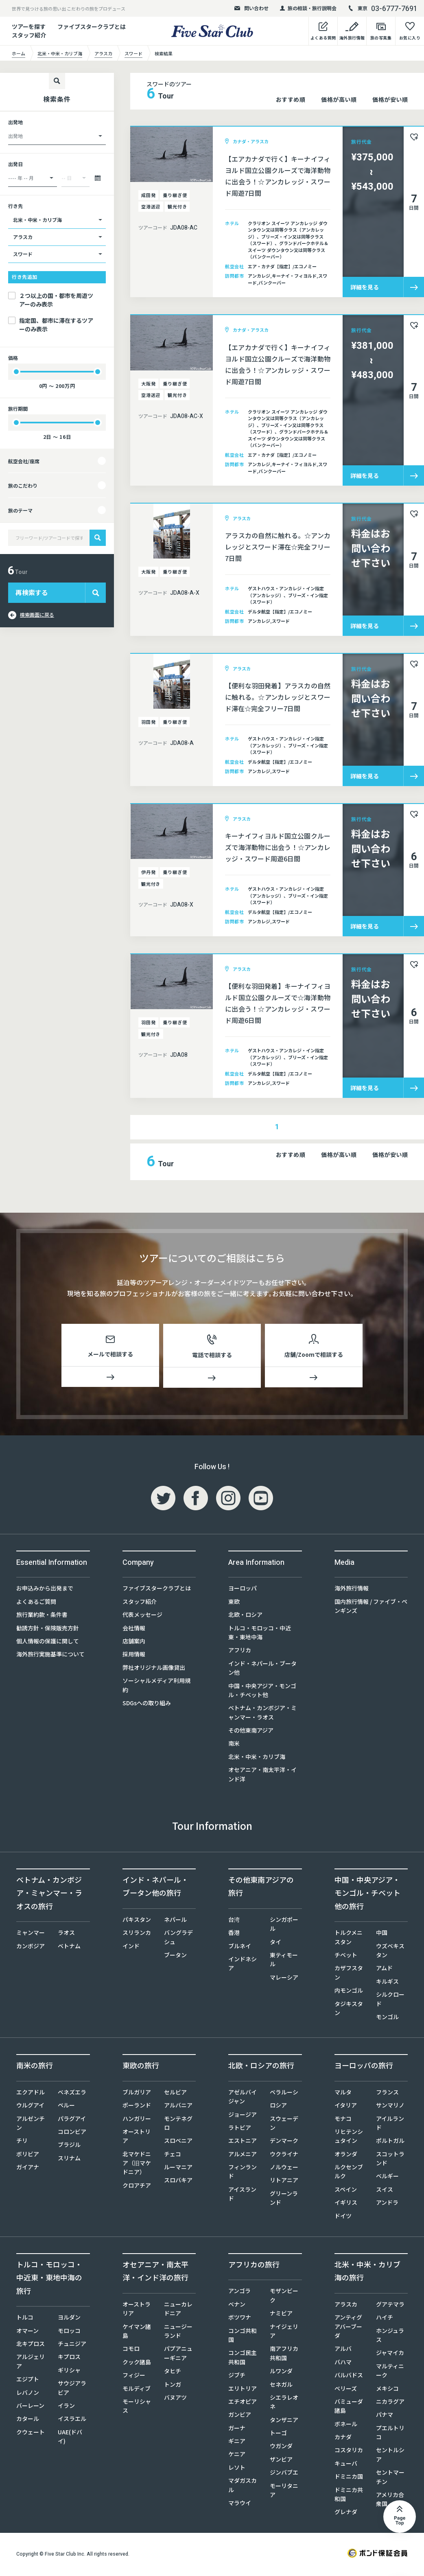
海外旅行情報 (351, 1590)
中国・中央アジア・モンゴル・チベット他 (262, 1691)
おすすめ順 (291, 99)
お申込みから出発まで (44, 1590)
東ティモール (284, 1960)
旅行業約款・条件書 (42, 1616)
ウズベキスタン (390, 1951)
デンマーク (284, 2142)
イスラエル (72, 2420)
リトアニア (284, 2181)
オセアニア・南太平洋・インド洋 (262, 1775)
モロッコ (69, 2332)
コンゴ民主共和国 (242, 2358)
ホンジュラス (390, 2336)
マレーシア (284, 1979)
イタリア (345, 2107)
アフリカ (239, 1651)
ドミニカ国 (348, 2478)
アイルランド (390, 2124)
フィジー (133, 2376)
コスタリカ (348, 2451)
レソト (236, 2469)
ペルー (66, 2107)
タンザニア (284, 2421)
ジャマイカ (390, 2354)
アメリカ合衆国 (390, 2500)
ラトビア (239, 2129)
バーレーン (30, 2407)
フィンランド (242, 2173)
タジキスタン (348, 2009)
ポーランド (136, 2107)
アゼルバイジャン (242, 2098)
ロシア (278, 2107)
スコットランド (390, 2160)
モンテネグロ (178, 2124)
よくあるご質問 (36, 1603)
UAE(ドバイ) (70, 2438)
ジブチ (236, 2376)
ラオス (66, 1934)
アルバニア (178, 2107)
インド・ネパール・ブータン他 (262, 1669)
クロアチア (136, 2187)
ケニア (236, 2455)
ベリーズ (345, 2390)
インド (131, 1947)
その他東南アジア (250, 1732)
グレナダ (345, 2513)
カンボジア (30, 1947)
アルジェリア (30, 2362)
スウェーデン (284, 2124)
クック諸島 (136, 2363)
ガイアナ (27, 2168)
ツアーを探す (29, 26)
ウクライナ (284, 2155)
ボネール (345, 2425)
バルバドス (348, 2376)
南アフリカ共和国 (284, 2354)
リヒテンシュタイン (348, 2137)
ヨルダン (69, 2319)
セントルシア (390, 2455)
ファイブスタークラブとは (91, 26)
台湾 (234, 1921)
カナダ (343, 2438)
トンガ (172, 2386)
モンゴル (387, 2018)
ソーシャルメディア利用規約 (156, 1686)
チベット (345, 1956)
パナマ (384, 2416)
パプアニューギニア (178, 2354)
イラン (66, 2407)
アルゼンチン (30, 2124)
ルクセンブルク (348, 2173)
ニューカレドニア (178, 2310)
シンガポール (284, 1925)
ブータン (175, 1956)
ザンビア (281, 2461)
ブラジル (69, 2146)
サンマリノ (390, 2107)
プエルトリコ (390, 2433)
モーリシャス (136, 2407)
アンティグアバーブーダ (348, 2328)
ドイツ (343, 2217)
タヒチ (172, 2372)
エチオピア (242, 2403)
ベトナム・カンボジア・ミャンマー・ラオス (262, 1713)
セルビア (175, 2094)
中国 (381, 1934)
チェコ (172, 2155)
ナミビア (281, 2315)
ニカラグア (390, 2403)
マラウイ (239, 2504)
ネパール (175, 1921)
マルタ (343, 2094)
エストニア (242, 2142)
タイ (275, 1943)
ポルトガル (390, 2142)
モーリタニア (284, 2491)
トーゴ (278, 2434)
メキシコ (387, 2390)
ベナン (236, 2306)
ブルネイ (239, 1947)
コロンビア (72, 2133)
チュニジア (72, 2345)
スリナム (69, 2159)
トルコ (24, 2319)
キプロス (69, 2358)
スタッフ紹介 (139, 1603)
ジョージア (242, 2116)
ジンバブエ (284, 2474)
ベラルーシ (284, 2094)
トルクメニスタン (348, 1938)
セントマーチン (390, 2478)
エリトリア (242, 2390)
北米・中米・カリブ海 (256, 1758)
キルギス (387, 1983)
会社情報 (133, 1629)
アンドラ (387, 2204)
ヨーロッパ (242, 1590)
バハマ (343, 2363)
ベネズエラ (72, 2094)
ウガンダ (281, 2447)
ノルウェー (284, 2168)
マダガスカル (242, 2486)
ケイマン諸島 (136, 2332)
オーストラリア (136, 2310)
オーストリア (136, 2137)
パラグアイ (72, 2120)
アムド (384, 1969)
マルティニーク (390, 2372)
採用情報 (133, 1656)
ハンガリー (136, 2120)
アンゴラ (239, 2292)
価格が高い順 (338, 99)
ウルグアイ (30, 2107)
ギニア (236, 2442)
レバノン (27, 2394)
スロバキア (178, 2181)
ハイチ (384, 2319)
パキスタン (136, 1921)
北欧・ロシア (245, 1616)
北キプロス (30, 2345)
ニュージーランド (178, 2332)
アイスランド (242, 2195)
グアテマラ (390, 2306)
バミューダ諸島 (348, 2407)
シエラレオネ (284, 2403)
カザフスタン (348, 1973)
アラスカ (345, 2306)
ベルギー (387, 2177)
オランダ (345, 2155)
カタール (27, 2420)
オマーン (27, 2332)
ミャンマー (30, 1934)
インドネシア (242, 1965)
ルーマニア (178, 2168)
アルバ (343, 2350)
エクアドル (30, 2094)
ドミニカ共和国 (348, 2495)
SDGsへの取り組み (146, 1704)
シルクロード (390, 2000)
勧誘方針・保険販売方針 (47, 1629)
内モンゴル (348, 1992)
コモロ (131, 2350)
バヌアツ (175, 2399)
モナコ (343, 2120)
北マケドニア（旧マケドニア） (136, 2164)
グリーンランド (284, 2199)
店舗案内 (133, 1642)
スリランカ (136, 1934)
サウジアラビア (72, 2389)
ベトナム (69, 1947)
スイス (384, 2191)
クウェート (30, 2433)
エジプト (27, 2381)
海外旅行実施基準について (50, 1656)
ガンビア (239, 2416)
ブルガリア (136, 2094)
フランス (387, 2094)
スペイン (345, 2191)
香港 (234, 1934)
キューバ (345, 2465)
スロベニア (178, 2142)
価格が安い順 (390, 99)
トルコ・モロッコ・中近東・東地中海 (259, 1634)
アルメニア (242, 2155)
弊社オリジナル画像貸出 (153, 1669)
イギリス (345, 2204)
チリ (22, 2142)
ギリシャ (69, 2372)
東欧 (234, 1603)
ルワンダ (281, 2372)
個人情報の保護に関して (47, 1642)
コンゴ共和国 (242, 2336)
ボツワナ (239, 2319)
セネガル (281, 2386)
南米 (234, 1745)
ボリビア (27, 2155)
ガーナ (236, 2429)
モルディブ (136, 2390)
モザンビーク (284, 2296)
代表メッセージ (142, 1616)
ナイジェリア (284, 2332)
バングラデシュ (178, 1938)
